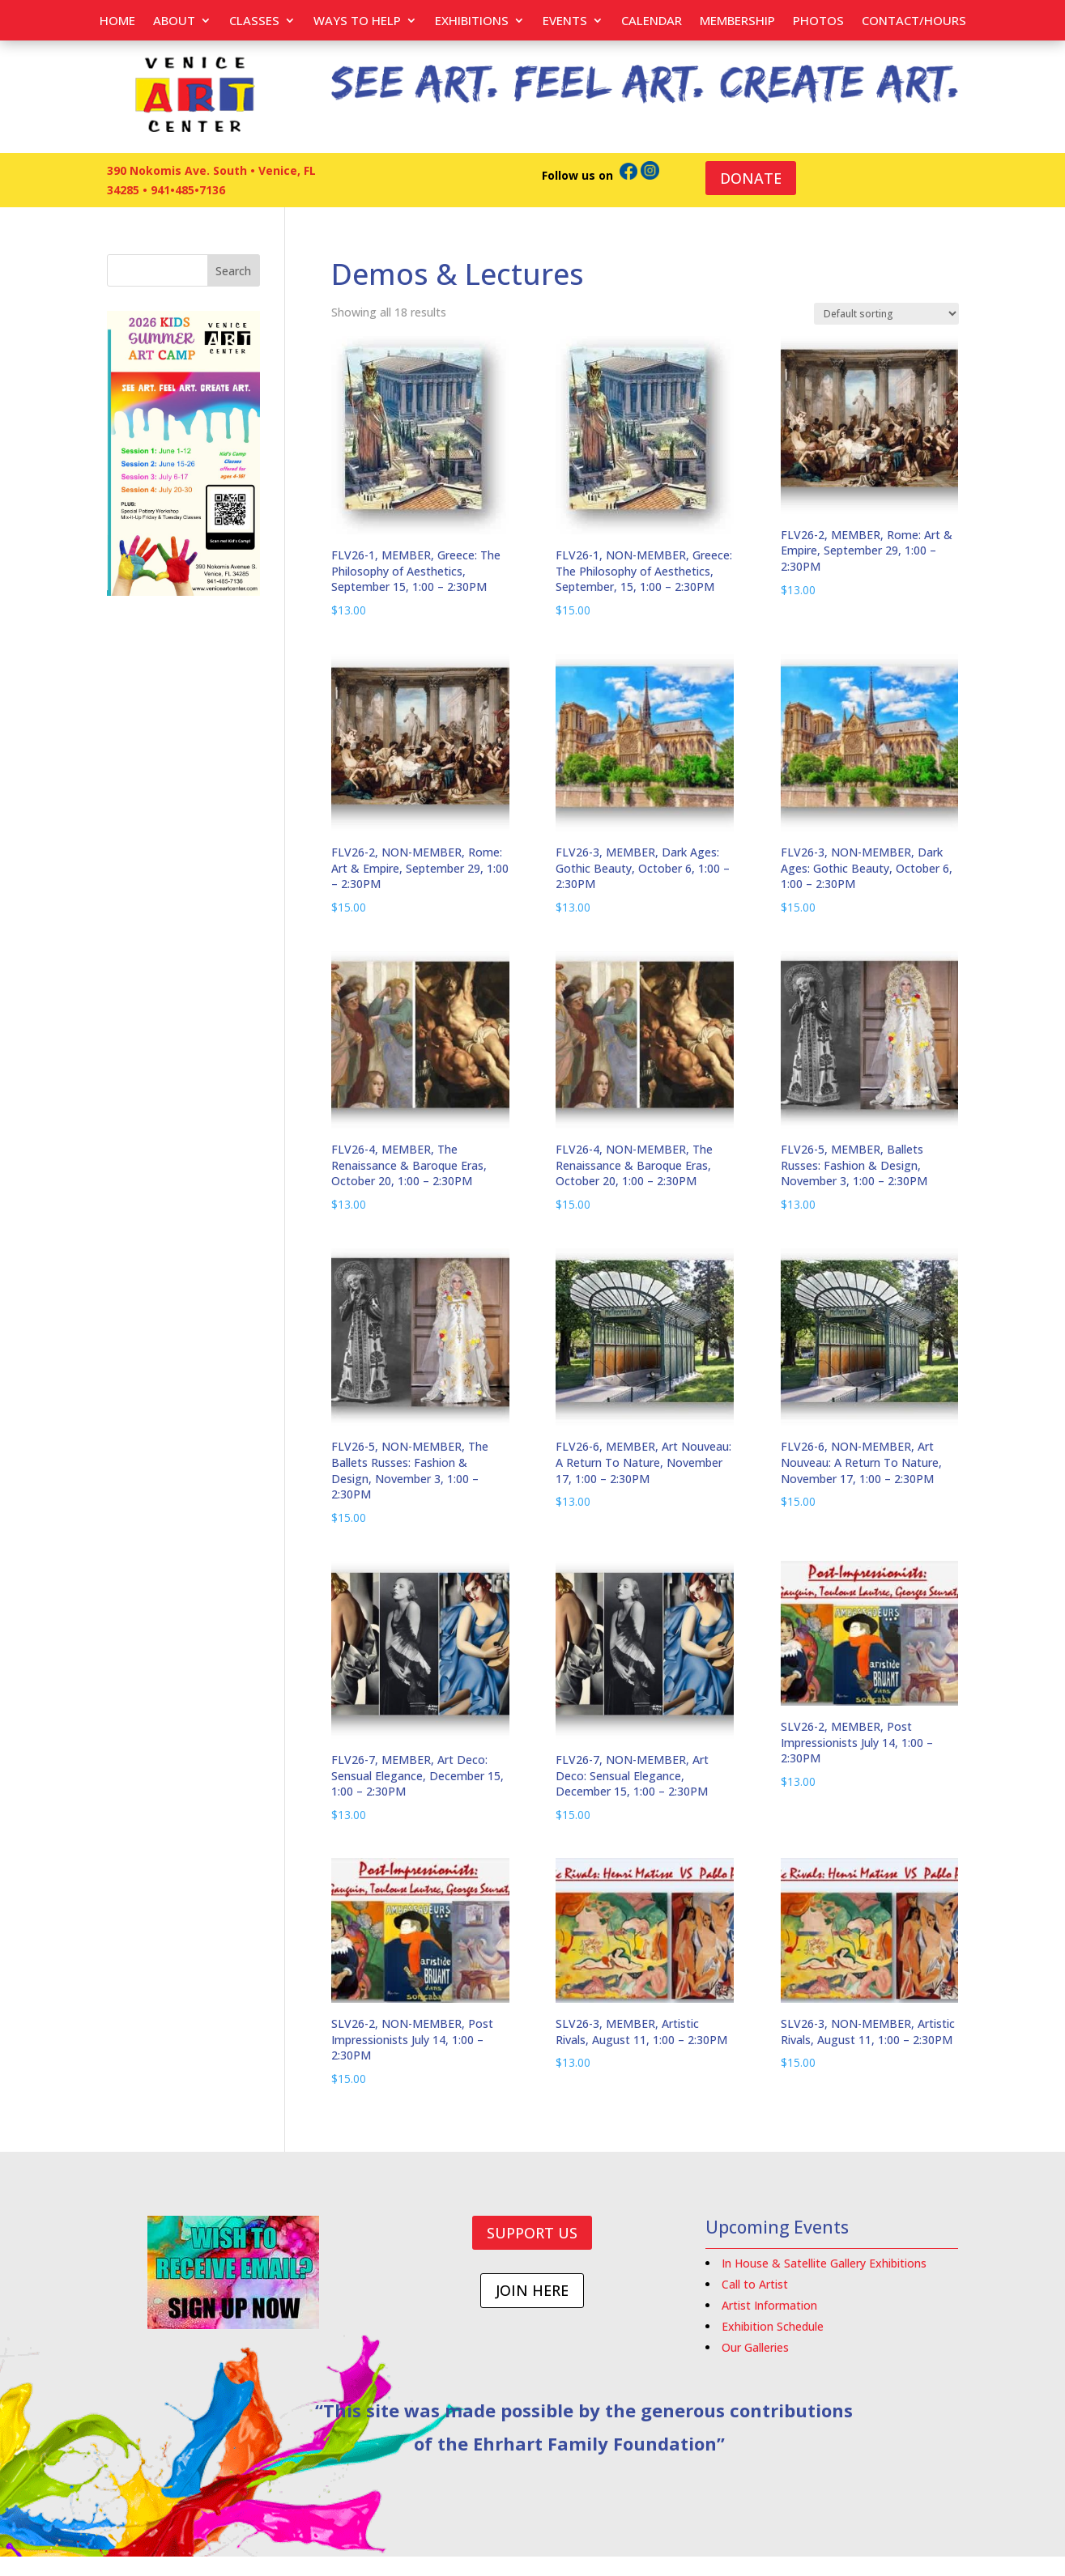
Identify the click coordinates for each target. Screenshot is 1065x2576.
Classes (254, 21)
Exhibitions (472, 21)
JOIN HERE (532, 2290)
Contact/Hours (914, 21)
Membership (737, 21)
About (174, 21)
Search (233, 270)
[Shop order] (886, 314)
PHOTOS (818, 21)
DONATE (751, 178)
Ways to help (357, 21)
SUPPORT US (532, 2232)
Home (117, 21)
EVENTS (565, 21)
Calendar (651, 21)
